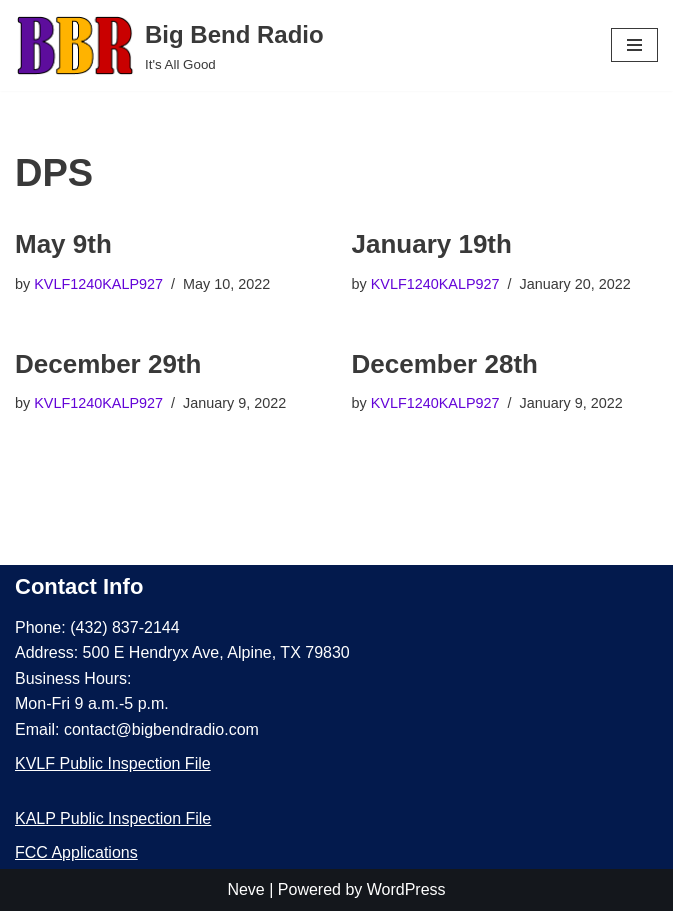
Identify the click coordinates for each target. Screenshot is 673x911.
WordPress (406, 889)
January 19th (432, 244)
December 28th (445, 364)
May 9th (63, 244)
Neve (245, 889)
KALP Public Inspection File (113, 818)
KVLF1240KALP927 (98, 284)
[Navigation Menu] (634, 45)
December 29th (108, 364)
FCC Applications (76, 852)
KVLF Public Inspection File (113, 763)
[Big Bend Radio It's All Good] (169, 45)
